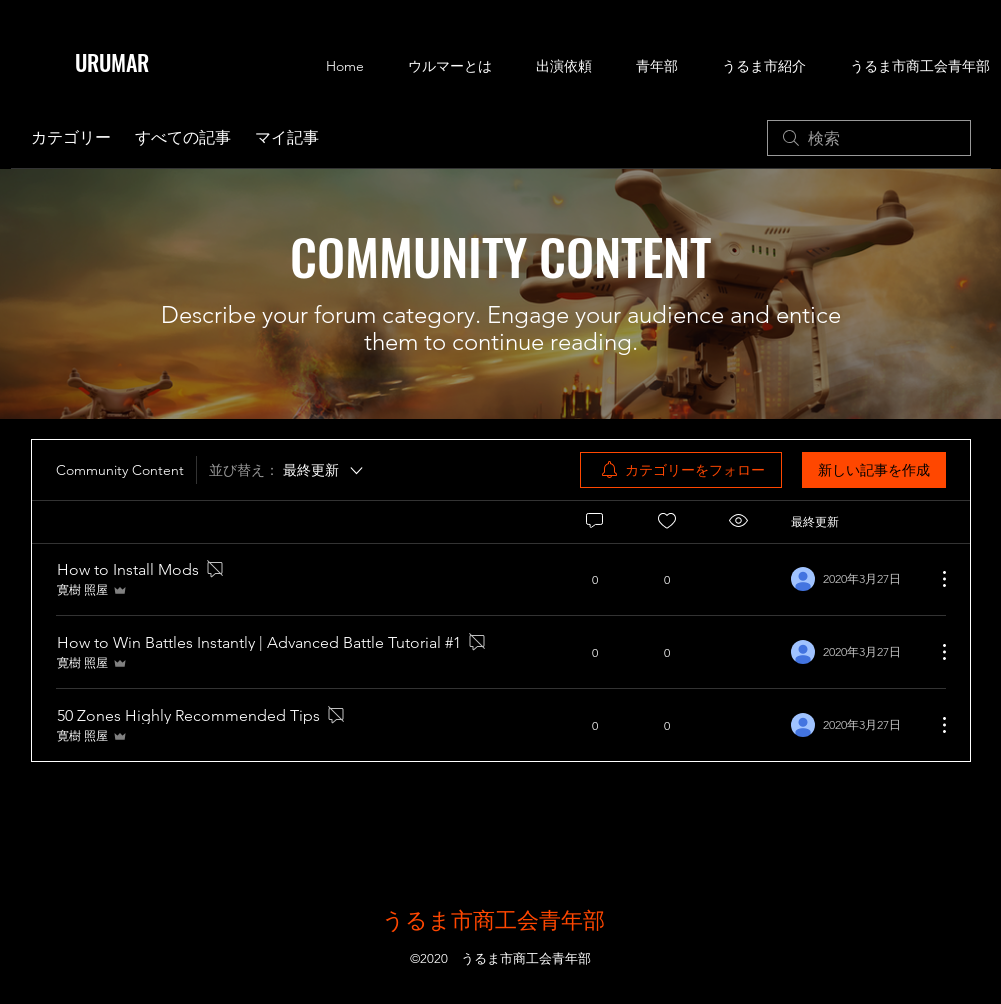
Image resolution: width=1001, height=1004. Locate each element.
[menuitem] (681, 470)
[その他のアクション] (934, 579)
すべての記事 (183, 137)
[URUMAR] (126, 62)
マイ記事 (287, 137)
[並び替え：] (287, 470)
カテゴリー (71, 137)
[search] (869, 138)
